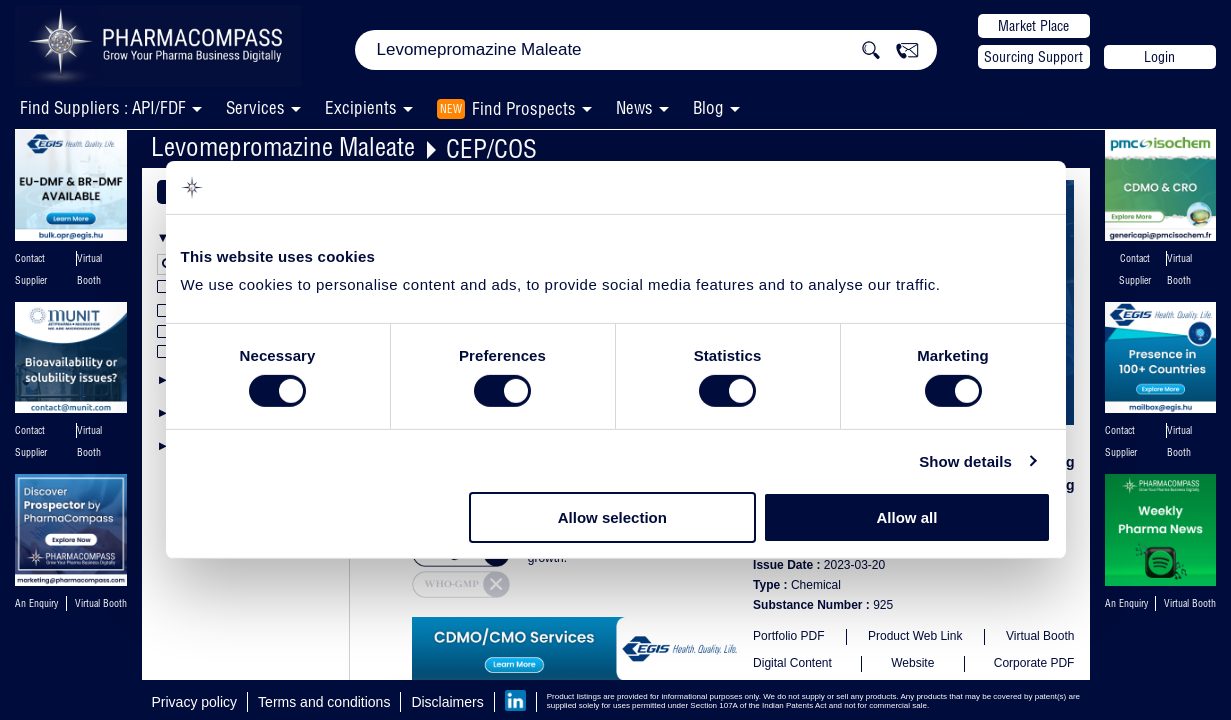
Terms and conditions (324, 702)
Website (912, 663)
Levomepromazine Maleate (283, 146)
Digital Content (792, 663)
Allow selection (612, 517)
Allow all (907, 517)
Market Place (1033, 26)
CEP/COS (491, 148)
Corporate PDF (1034, 663)
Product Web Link (915, 636)
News (634, 107)
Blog (708, 107)
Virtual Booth (1040, 636)
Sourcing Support (1033, 57)
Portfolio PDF (788, 636)
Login (1159, 57)
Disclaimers (447, 702)
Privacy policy (195, 702)
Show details (965, 461)
